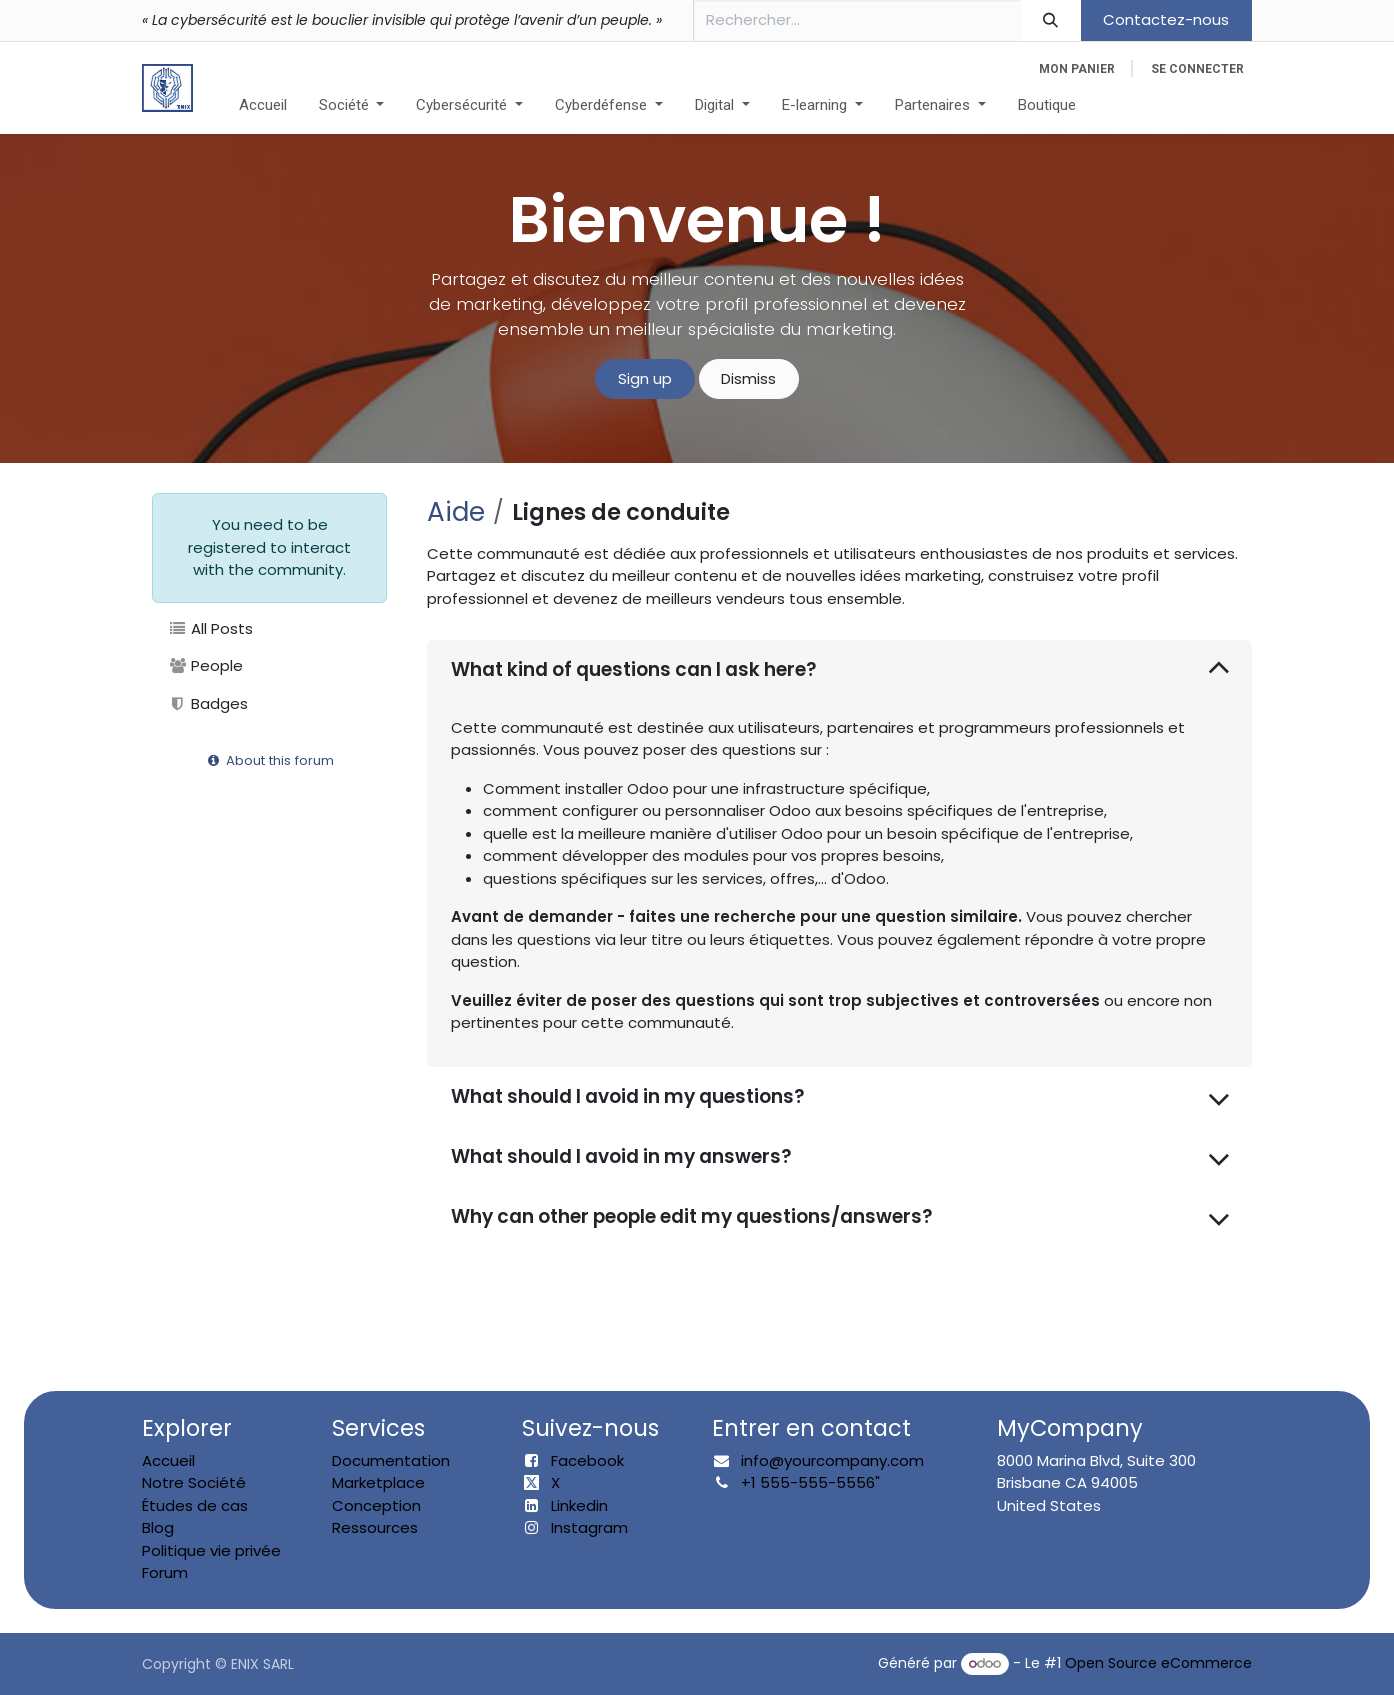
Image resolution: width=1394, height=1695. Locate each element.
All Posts (210, 628)
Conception (376, 1505)
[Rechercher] (1051, 20)
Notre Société (194, 1482)
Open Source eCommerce (1158, 1663)
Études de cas (195, 1505)
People (205, 665)
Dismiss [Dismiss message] (748, 378)
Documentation (391, 1460)
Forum (165, 1572)
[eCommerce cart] (1077, 69)
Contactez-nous (1166, 19)
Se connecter (1197, 69)
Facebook (587, 1460)
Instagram (589, 1527)
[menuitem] (263, 105)
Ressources (375, 1527)
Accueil (168, 1460)
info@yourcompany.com (832, 1460)
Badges (208, 703)
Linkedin (579, 1505)
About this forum (269, 760)
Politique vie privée (211, 1550)
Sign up (645, 378)
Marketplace (378, 1482)
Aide (456, 511)
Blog (158, 1527)
